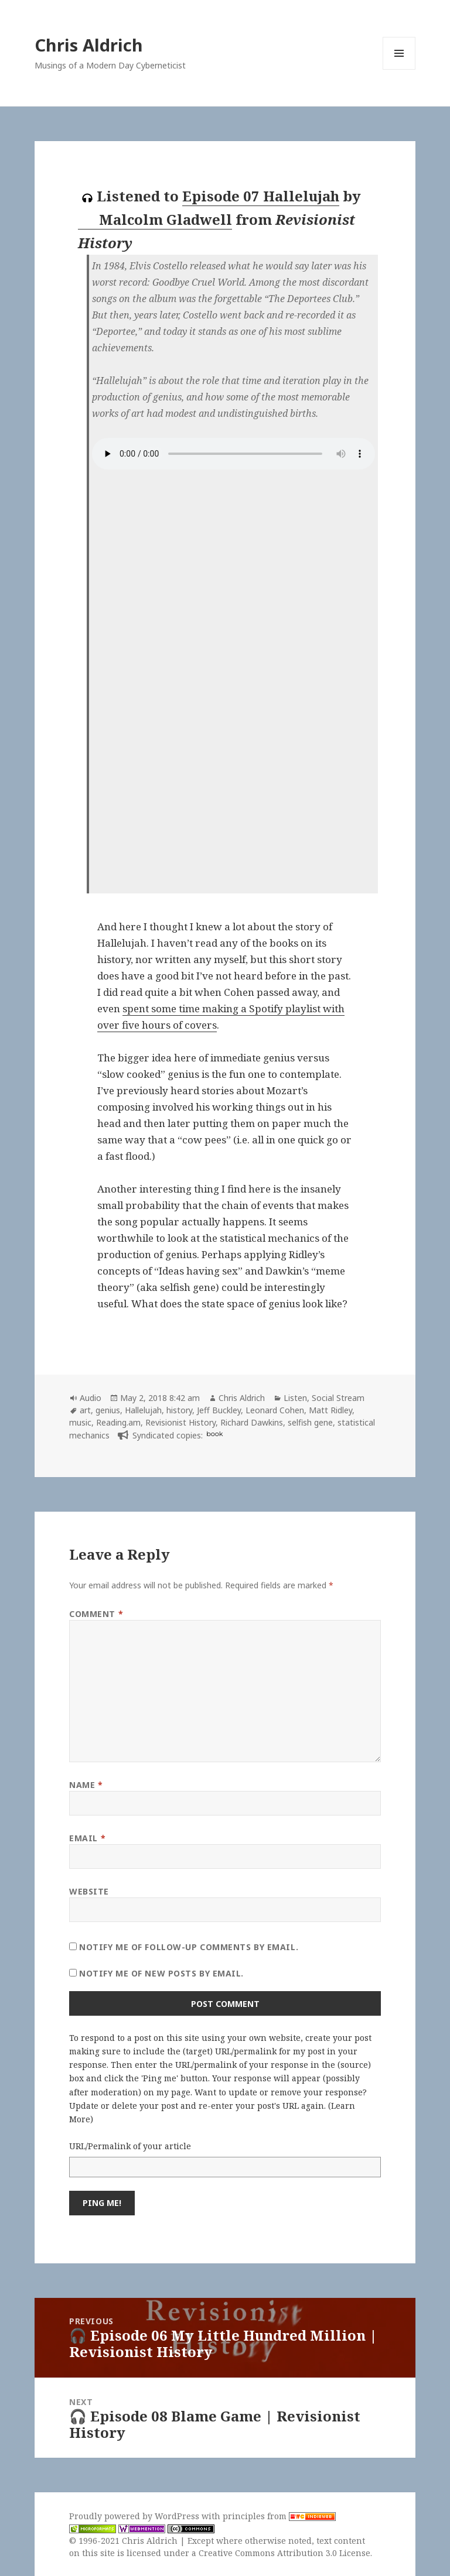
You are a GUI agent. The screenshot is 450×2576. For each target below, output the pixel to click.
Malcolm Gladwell (155, 219)
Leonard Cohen (275, 1410)
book (214, 1434)
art (85, 1410)
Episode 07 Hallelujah (260, 195)
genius (108, 1410)
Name (86, 1784)
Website (89, 1891)
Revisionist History (180, 1422)
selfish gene (310, 1422)
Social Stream (338, 1397)
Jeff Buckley (219, 1410)
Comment (96, 1613)
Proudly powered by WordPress (135, 2516)
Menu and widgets (399, 69)
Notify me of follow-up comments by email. (188, 1946)
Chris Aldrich (89, 44)
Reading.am (118, 1422)
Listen (295, 1397)
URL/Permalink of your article (130, 2146)
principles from (279, 2516)
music (80, 1422)
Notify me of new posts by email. (161, 1973)
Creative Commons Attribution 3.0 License (284, 2552)
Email (87, 1838)
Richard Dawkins (251, 1422)
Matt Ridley (330, 1410)
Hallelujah (143, 1410)
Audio (90, 1397)
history (179, 1410)
